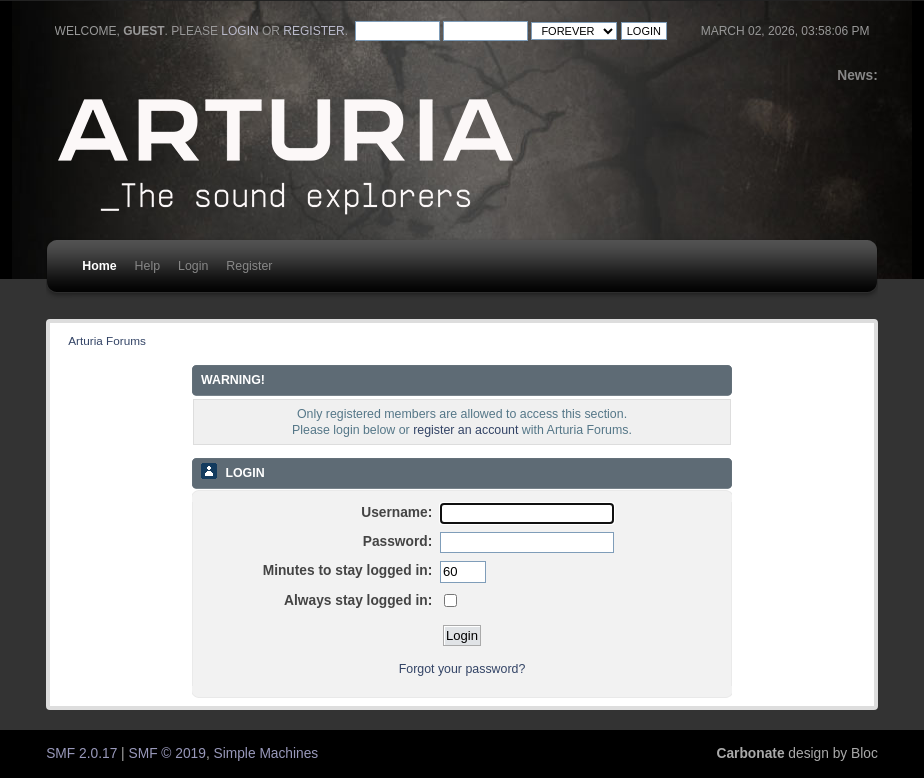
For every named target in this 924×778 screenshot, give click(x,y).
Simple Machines (266, 753)
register (313, 31)
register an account (465, 430)
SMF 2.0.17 (81, 753)
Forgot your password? (462, 669)
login (239, 31)
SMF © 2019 (167, 753)
